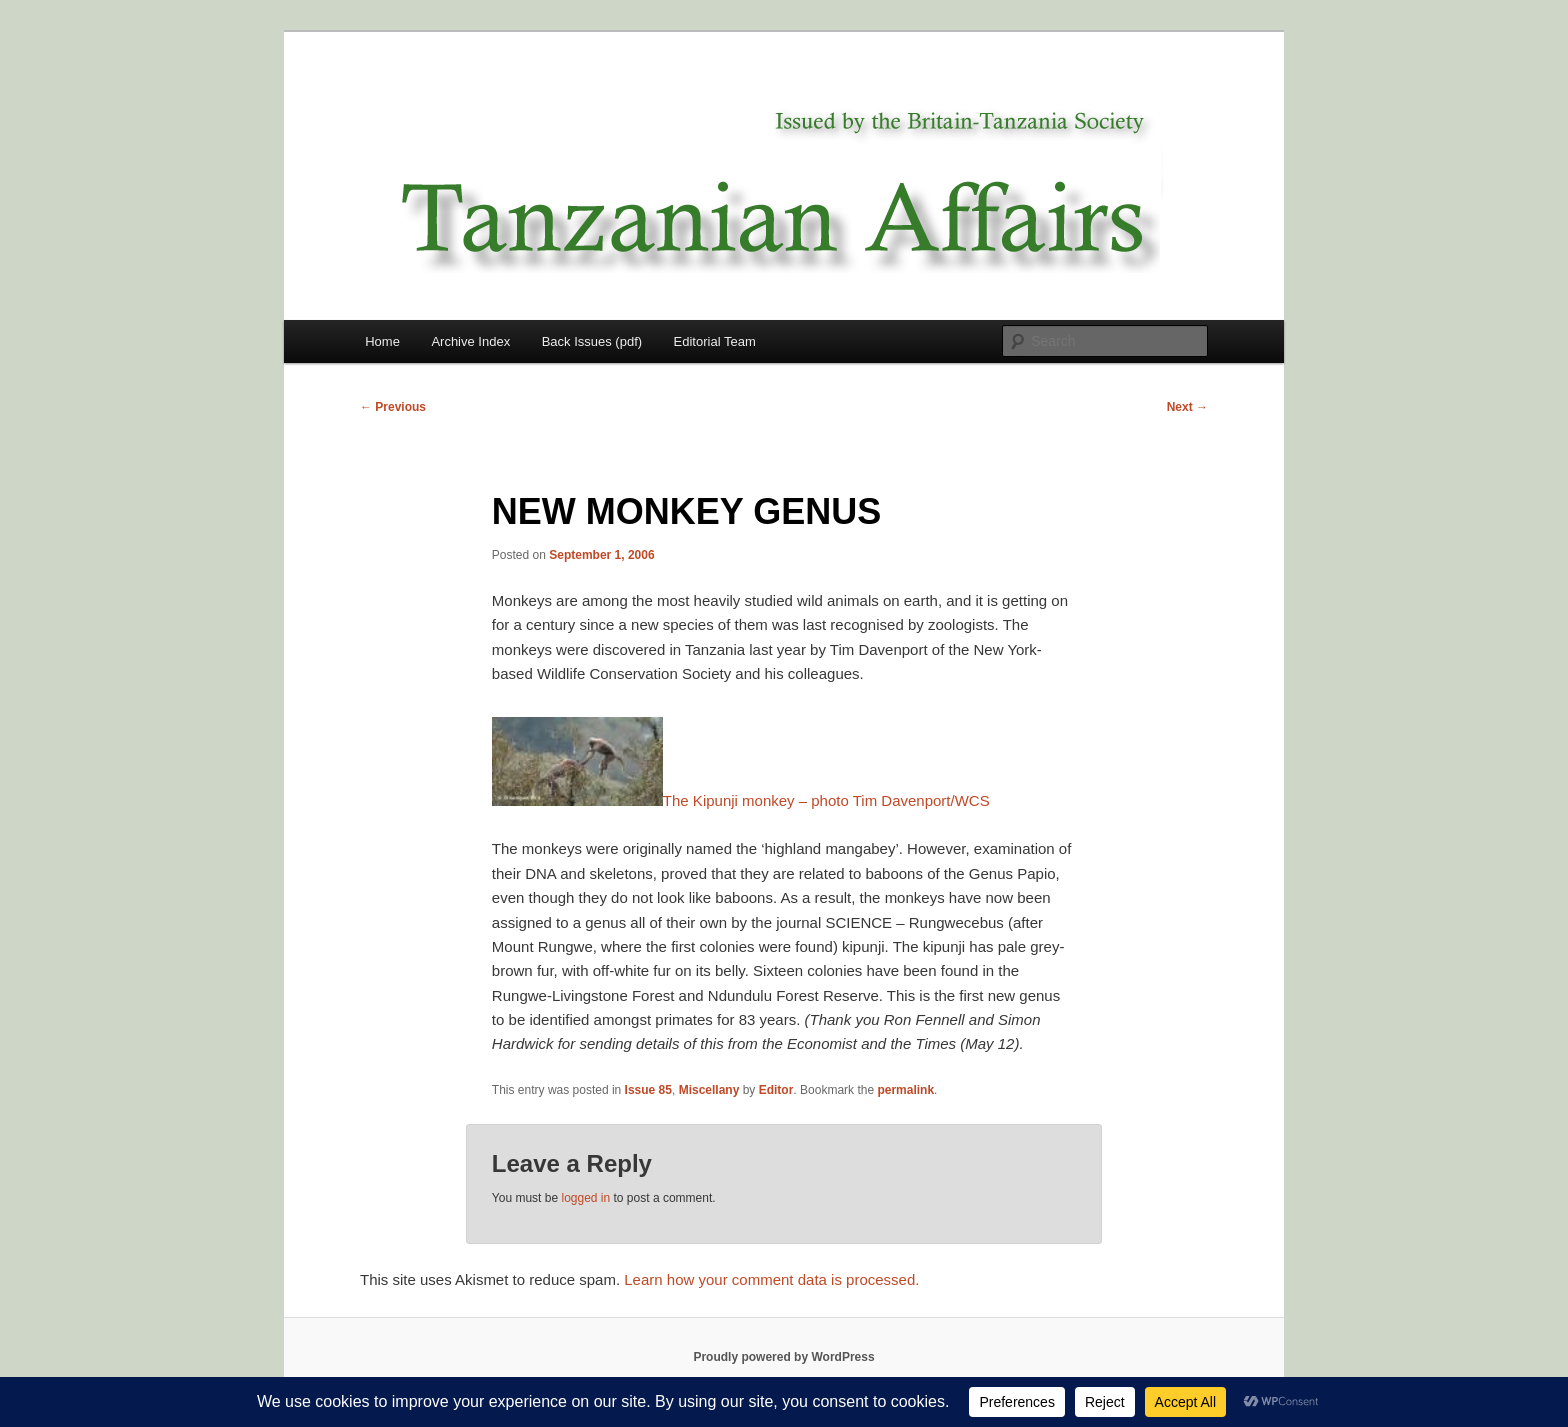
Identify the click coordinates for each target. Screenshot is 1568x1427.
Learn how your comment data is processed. (771, 1279)
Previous (393, 407)
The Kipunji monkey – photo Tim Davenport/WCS (741, 800)
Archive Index (470, 341)
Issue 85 (648, 1090)
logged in (585, 1198)
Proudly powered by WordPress (783, 1357)
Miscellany (709, 1090)
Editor (776, 1090)
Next (1187, 407)
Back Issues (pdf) (592, 341)
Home (382, 341)
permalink (905, 1090)
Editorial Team (715, 341)
